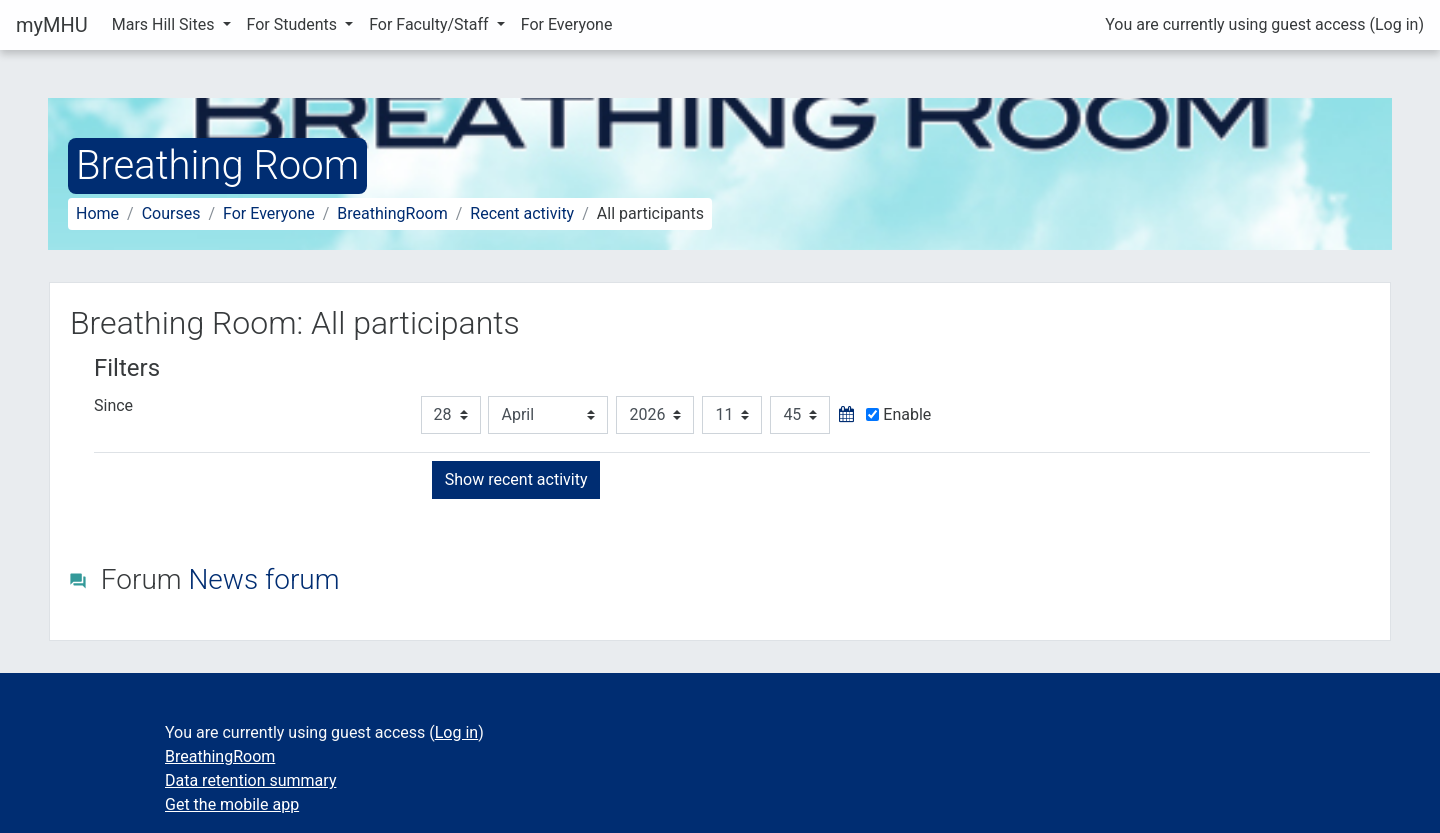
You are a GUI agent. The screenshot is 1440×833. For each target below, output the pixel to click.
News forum (263, 579)
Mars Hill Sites (165, 24)
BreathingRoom (392, 213)
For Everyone (567, 24)
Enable (898, 414)
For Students (294, 24)
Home (97, 213)
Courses (171, 213)
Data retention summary (250, 780)
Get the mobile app (232, 804)
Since (113, 405)
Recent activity (522, 213)
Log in (1396, 24)
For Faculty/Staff (431, 24)
